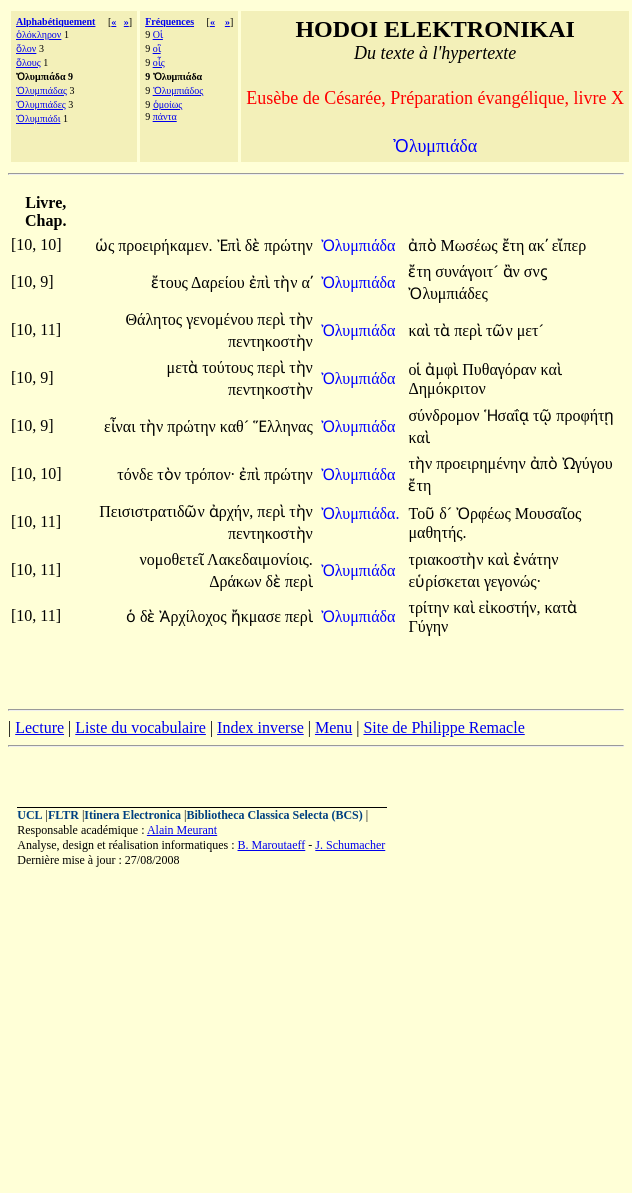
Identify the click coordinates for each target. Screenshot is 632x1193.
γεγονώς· (512, 581)
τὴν (288, 282)
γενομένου (221, 319)
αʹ (306, 282)
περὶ (273, 319)
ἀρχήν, (231, 511)
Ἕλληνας (283, 426)
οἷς (159, 62)
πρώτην (288, 245)
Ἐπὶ (231, 245)
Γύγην (428, 626)
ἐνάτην (536, 559)
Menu (333, 727)
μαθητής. (437, 532)
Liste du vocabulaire (140, 727)
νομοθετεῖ (173, 559)
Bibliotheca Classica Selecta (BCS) (274, 815)
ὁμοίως (168, 104)
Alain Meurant (182, 830)
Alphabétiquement (55, 21)
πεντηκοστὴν (270, 341)
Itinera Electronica (132, 815)
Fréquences (169, 21)
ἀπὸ (424, 245)
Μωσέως (471, 245)
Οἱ (158, 34)
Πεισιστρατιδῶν (153, 511)
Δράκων (237, 581)
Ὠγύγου (587, 463)
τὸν (171, 474)
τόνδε (137, 474)
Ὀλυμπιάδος (178, 90)
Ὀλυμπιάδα (360, 245)
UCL (29, 815)
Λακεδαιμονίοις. (260, 559)
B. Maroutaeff (272, 845)
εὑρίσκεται (446, 581)
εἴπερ (569, 245)
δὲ (255, 245)
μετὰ (185, 367)
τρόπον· (210, 474)
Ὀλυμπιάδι (38, 118)
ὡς (106, 245)
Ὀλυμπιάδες (41, 104)
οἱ (416, 369)
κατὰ (561, 607)
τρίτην (430, 607)
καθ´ (236, 426)
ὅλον (26, 48)
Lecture (39, 727)
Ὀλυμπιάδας (41, 90)
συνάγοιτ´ (468, 271)
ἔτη (515, 245)
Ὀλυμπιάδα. (360, 513)
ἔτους (171, 282)
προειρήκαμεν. (165, 245)
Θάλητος (155, 319)
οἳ (157, 48)
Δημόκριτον (446, 388)
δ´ (447, 513)
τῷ (544, 415)
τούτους (229, 367)
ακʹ (537, 245)
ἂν (513, 271)
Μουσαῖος (548, 513)
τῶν (501, 330)
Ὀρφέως (485, 513)
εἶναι (122, 426)
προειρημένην (483, 463)
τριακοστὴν (447, 559)
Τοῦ (423, 513)
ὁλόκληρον (38, 34)
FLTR (63, 815)
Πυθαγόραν (501, 369)
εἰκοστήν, (510, 607)
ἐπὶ (261, 282)
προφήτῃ (585, 415)
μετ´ (530, 330)
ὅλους (28, 62)
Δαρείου (220, 282)
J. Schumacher (350, 845)
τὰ (444, 330)
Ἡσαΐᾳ (508, 415)
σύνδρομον (445, 415)
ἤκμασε (258, 616)
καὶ (420, 330)
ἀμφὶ (443, 369)
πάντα (165, 116)
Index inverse (260, 727)
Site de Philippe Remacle (443, 727)
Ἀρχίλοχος (194, 616)
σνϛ (536, 271)
